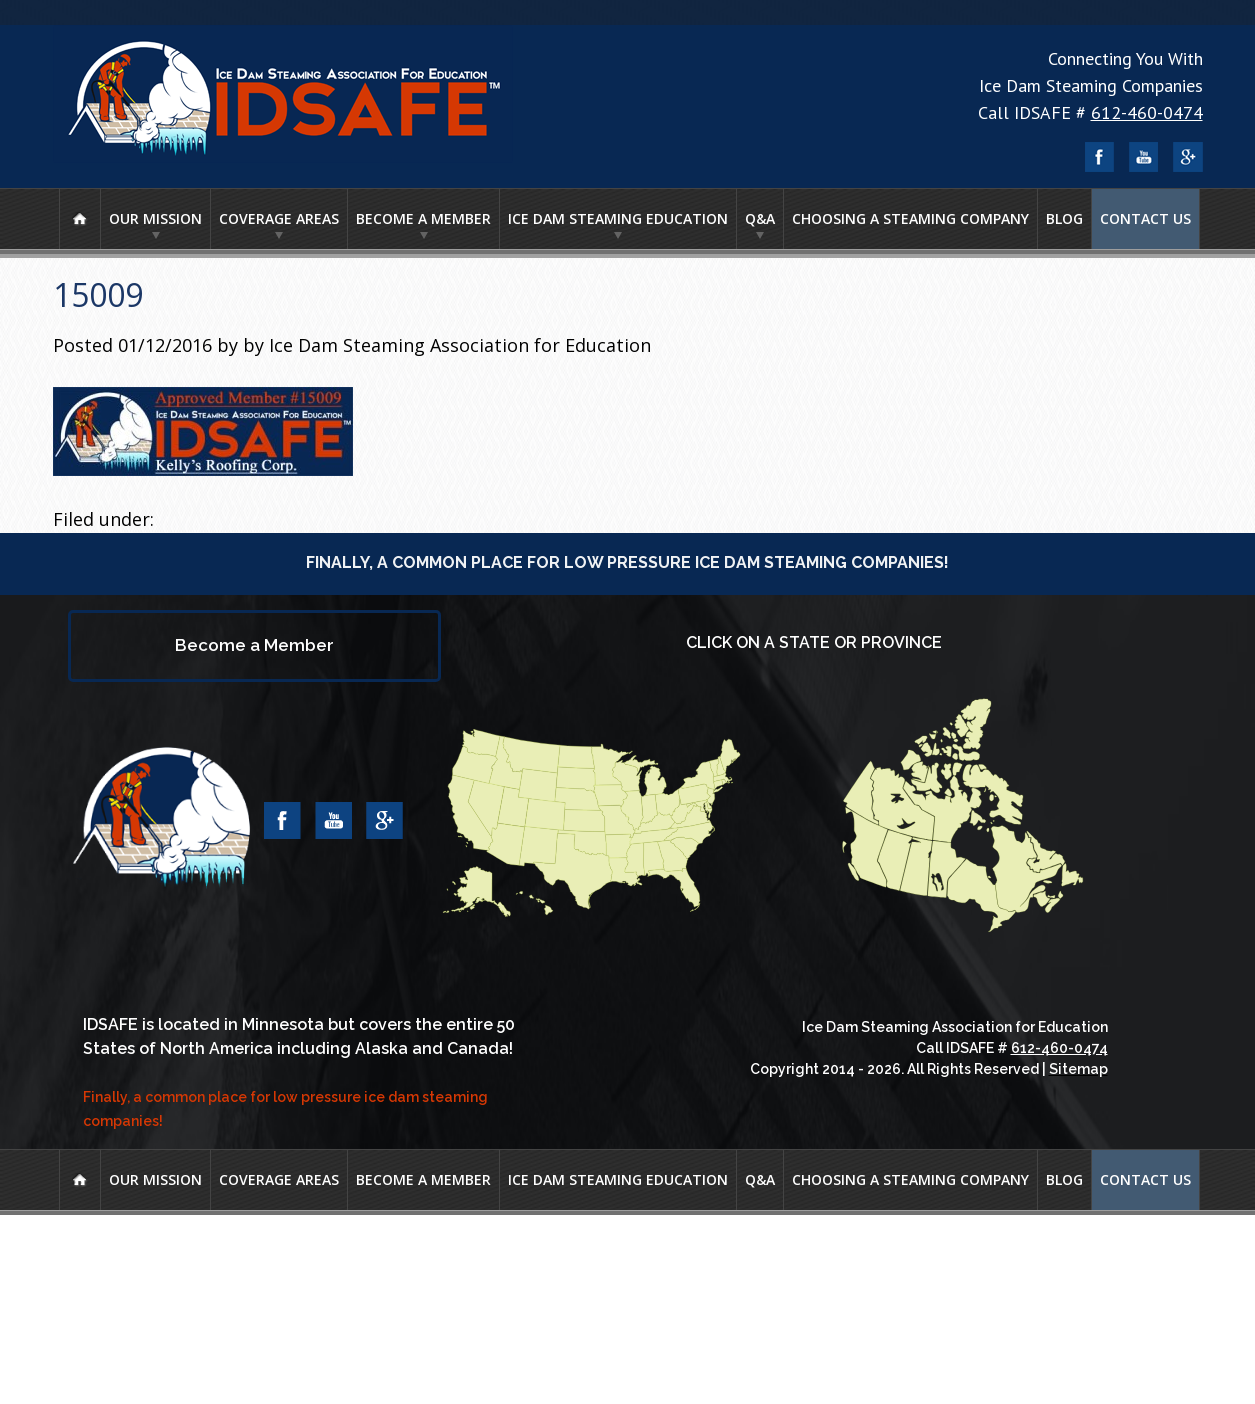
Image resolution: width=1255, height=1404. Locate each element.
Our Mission (155, 218)
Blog (1064, 218)
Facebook (1100, 157)
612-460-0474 (1147, 112)
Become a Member (423, 218)
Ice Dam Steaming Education (618, 218)
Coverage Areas (279, 218)
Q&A (760, 218)
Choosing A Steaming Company (910, 218)
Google (1188, 157)
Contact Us (1145, 218)
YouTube (1144, 157)
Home (80, 219)
